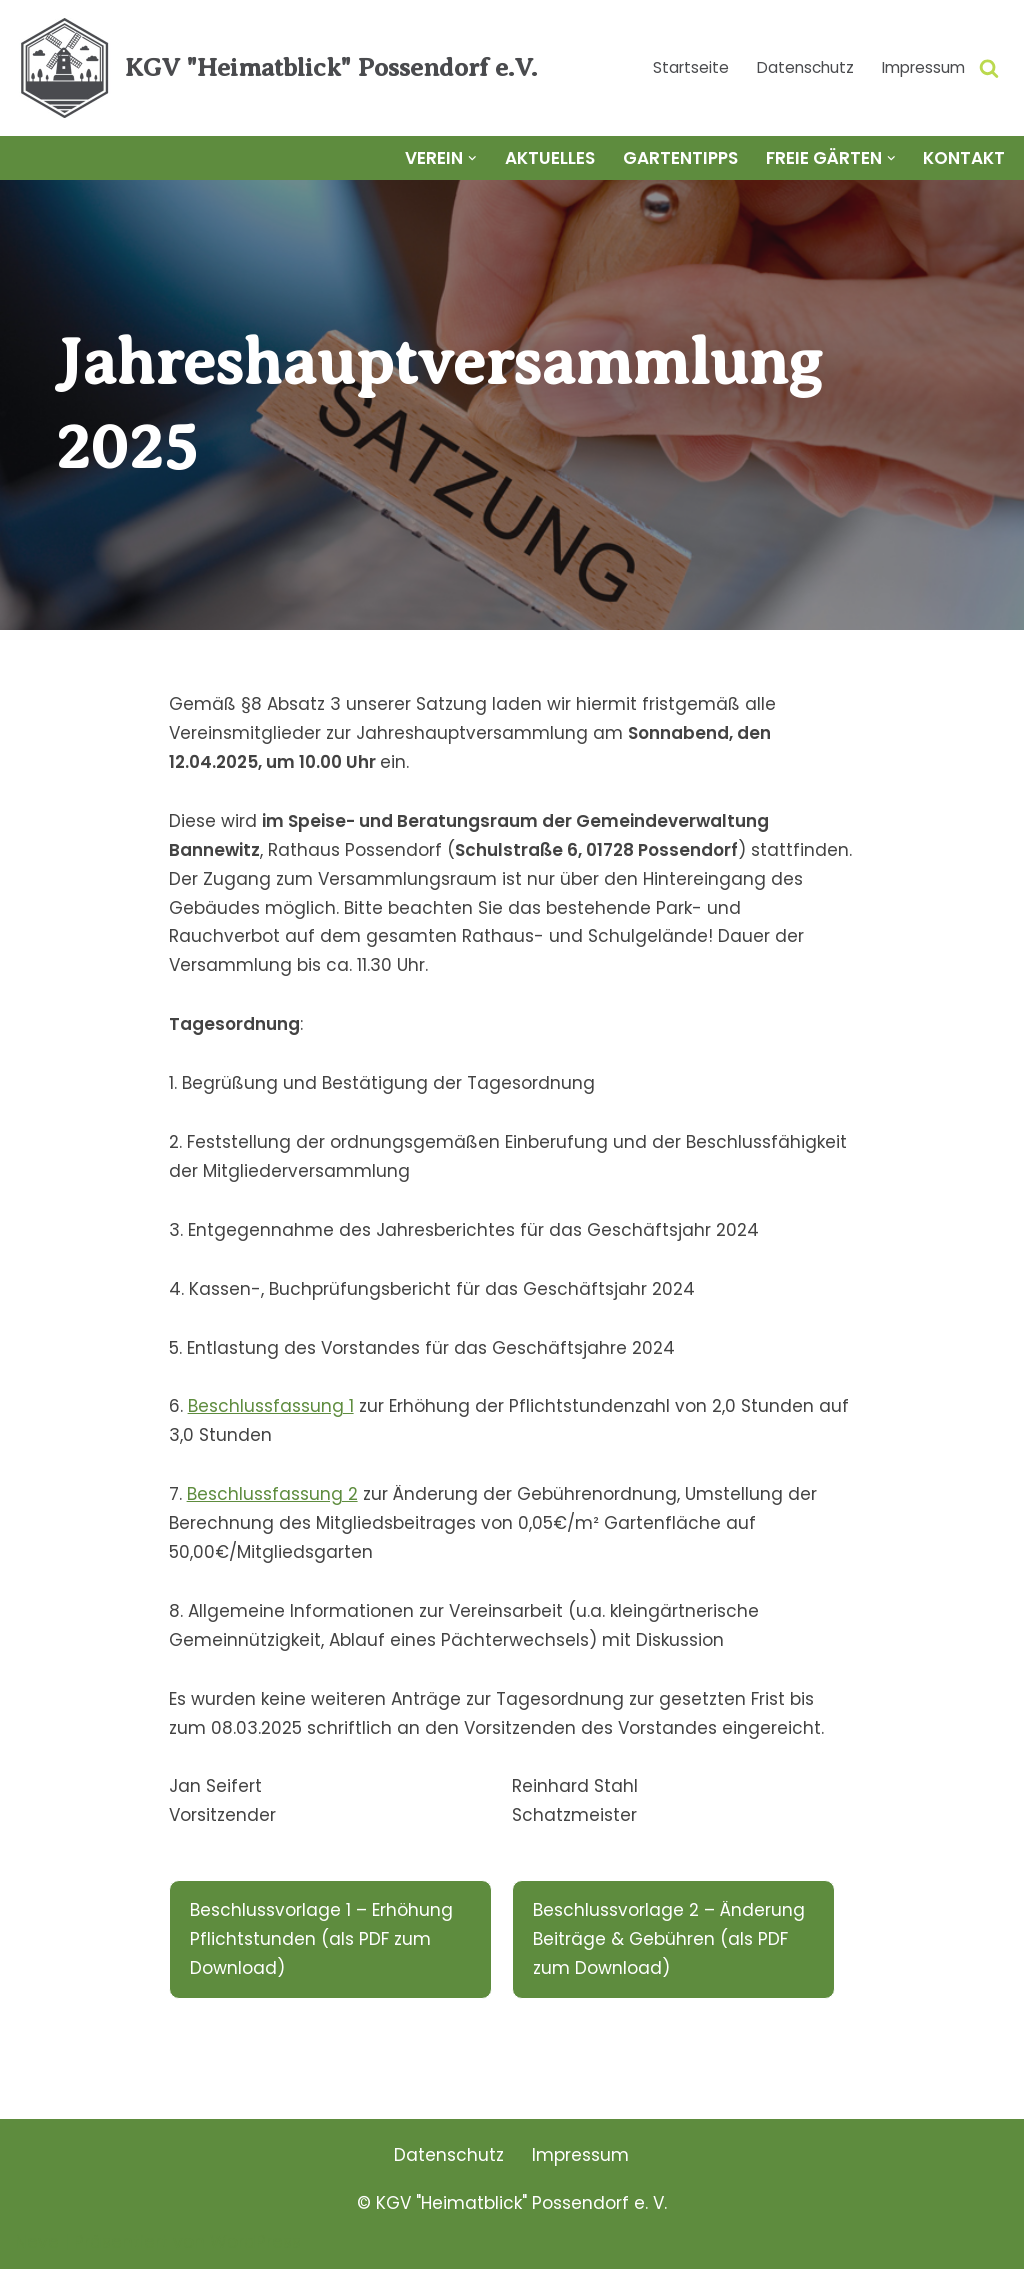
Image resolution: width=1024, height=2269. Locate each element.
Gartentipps (680, 158)
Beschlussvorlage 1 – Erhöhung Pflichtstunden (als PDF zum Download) (321, 1939)
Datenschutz (805, 67)
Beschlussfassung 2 (272, 1494)
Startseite (691, 67)
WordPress (255, 2242)
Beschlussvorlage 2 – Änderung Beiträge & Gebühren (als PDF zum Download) (669, 1939)
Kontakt (964, 158)
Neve (37, 2242)
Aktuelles (550, 158)
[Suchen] (989, 68)
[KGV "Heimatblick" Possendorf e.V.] (276, 68)
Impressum (923, 67)
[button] (472, 158)
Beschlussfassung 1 (271, 1406)
